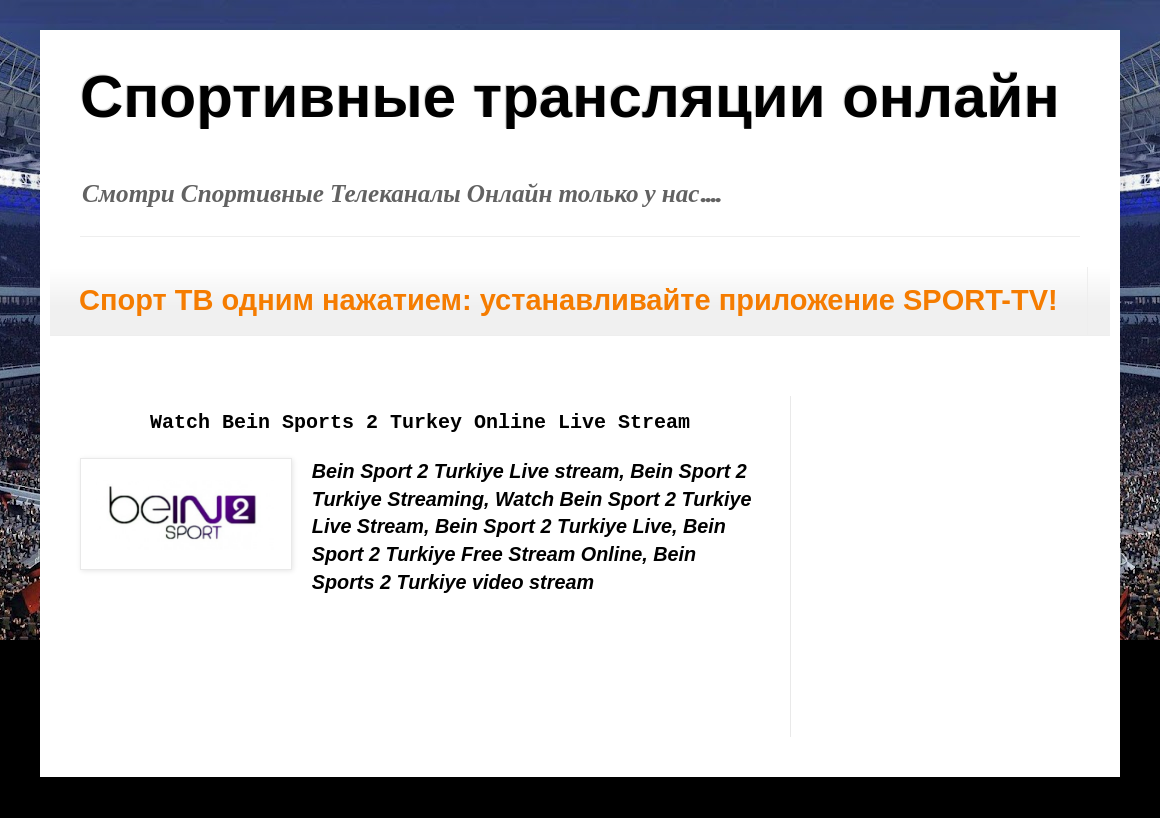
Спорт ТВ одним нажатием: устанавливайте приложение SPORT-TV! (568, 300)
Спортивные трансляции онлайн (570, 96)
